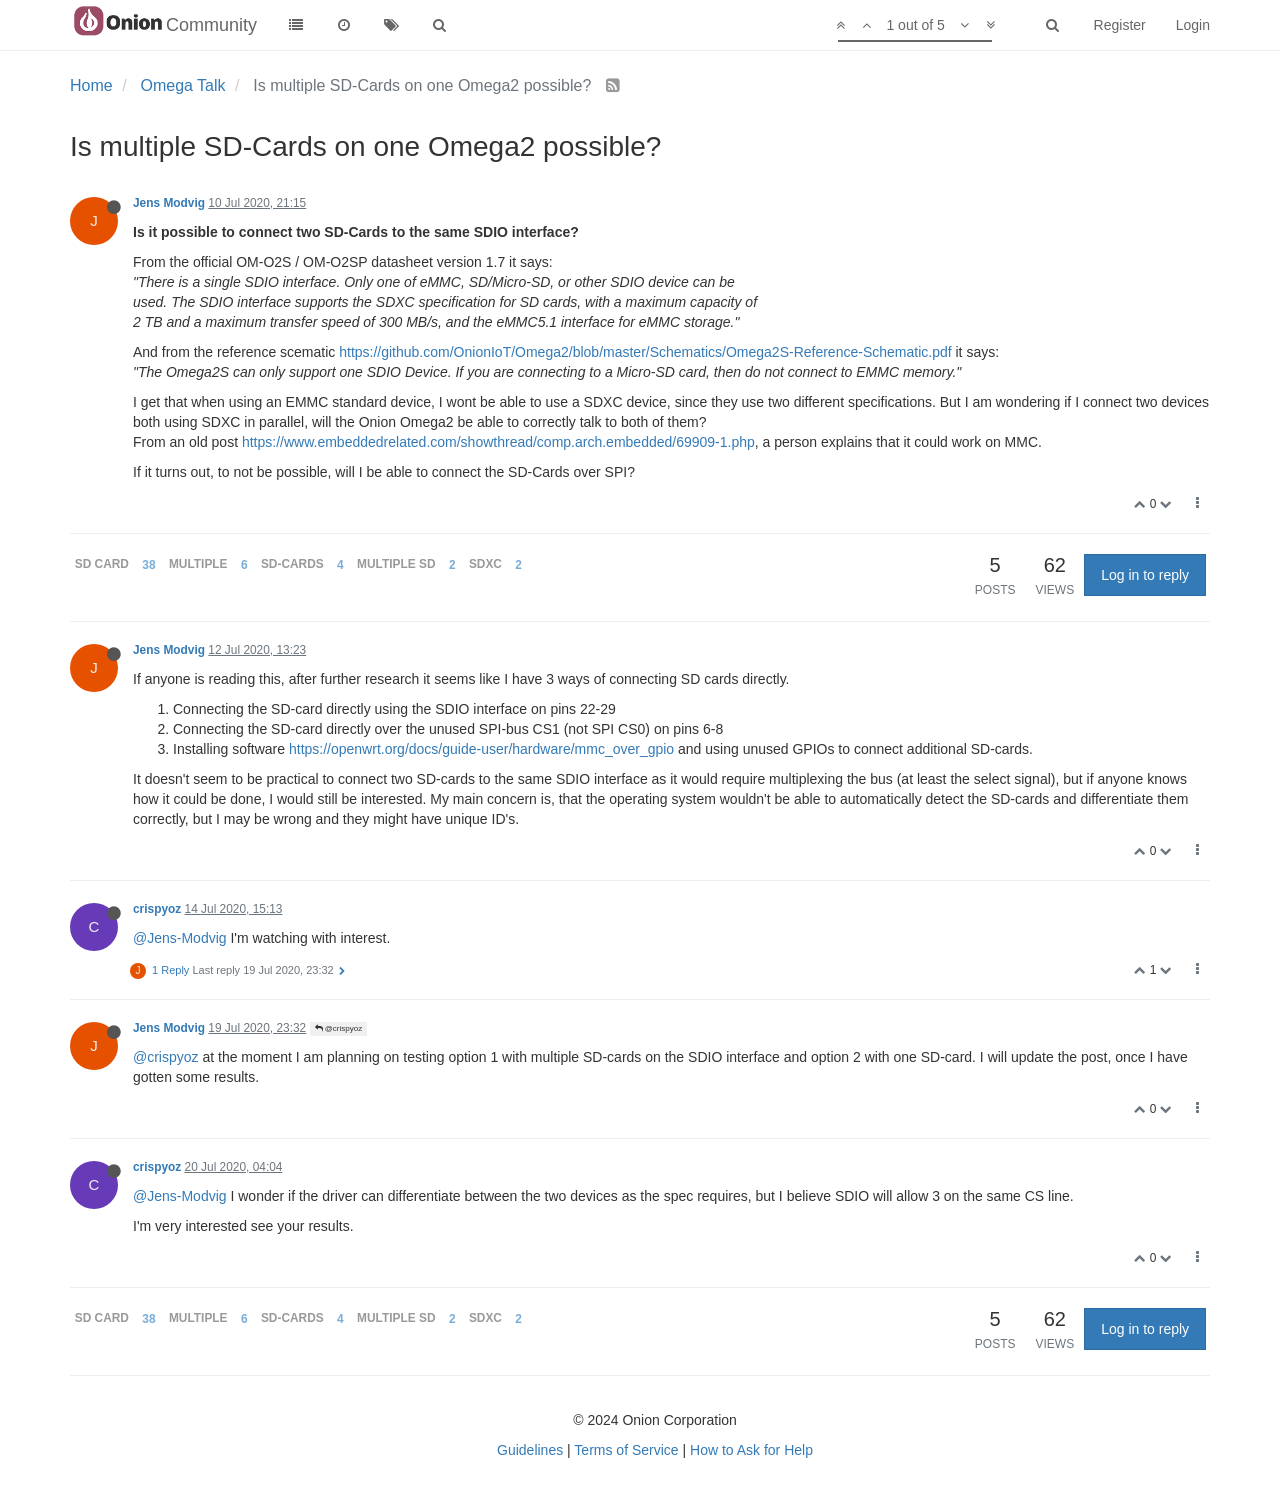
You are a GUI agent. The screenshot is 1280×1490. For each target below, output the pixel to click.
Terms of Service (626, 1450)
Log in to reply (1145, 575)
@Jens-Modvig (180, 938)
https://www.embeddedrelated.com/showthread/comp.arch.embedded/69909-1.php (498, 442)
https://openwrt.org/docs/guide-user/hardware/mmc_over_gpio (481, 749)
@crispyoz (339, 1028)
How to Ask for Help (751, 1450)
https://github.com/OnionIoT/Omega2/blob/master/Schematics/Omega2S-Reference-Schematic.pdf (645, 352)
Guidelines (530, 1450)
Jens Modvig (169, 203)
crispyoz (157, 909)
